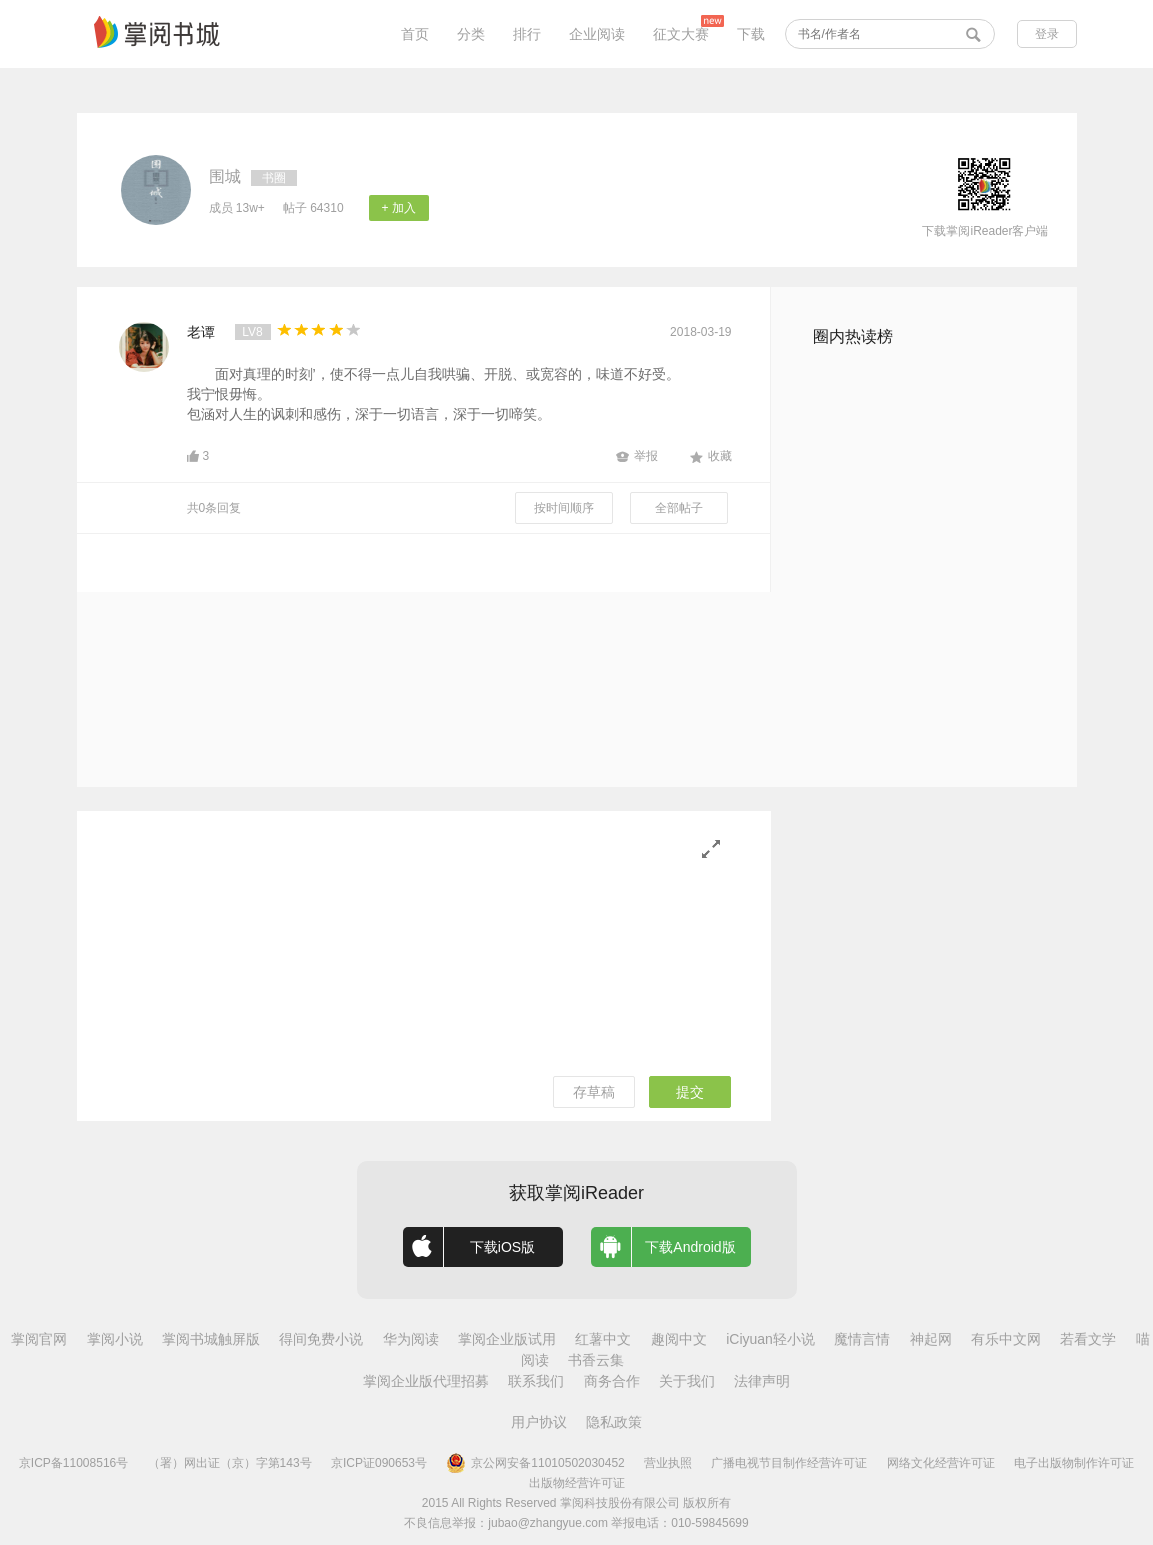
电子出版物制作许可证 (1074, 1463)
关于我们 (687, 1381)
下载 (751, 34)
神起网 (931, 1339)
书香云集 (596, 1360)
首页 (415, 34)
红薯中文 (603, 1339)
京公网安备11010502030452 (535, 1463)
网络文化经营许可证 (941, 1463)
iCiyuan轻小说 (770, 1339)
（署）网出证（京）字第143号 (230, 1463)
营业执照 (668, 1463)
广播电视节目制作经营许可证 (789, 1463)
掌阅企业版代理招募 (426, 1381)
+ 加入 (398, 208)
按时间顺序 (564, 508)
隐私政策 (614, 1422)
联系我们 (536, 1381)
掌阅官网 (39, 1339)
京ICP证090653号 (379, 1463)
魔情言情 (862, 1339)
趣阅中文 (679, 1339)
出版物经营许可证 (577, 1483)
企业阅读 (597, 34)
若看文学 (1088, 1339)
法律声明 (762, 1381)
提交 (690, 1092)
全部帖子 (679, 508)
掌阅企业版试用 (507, 1339)
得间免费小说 (321, 1339)
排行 (527, 34)
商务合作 (612, 1381)
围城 (225, 176)
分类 (471, 34)
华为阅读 (411, 1339)
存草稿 (594, 1092)
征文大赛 (681, 34)
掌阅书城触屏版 (211, 1339)
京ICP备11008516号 (73, 1463)
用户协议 (539, 1422)
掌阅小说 (115, 1339)
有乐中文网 (1006, 1339)
